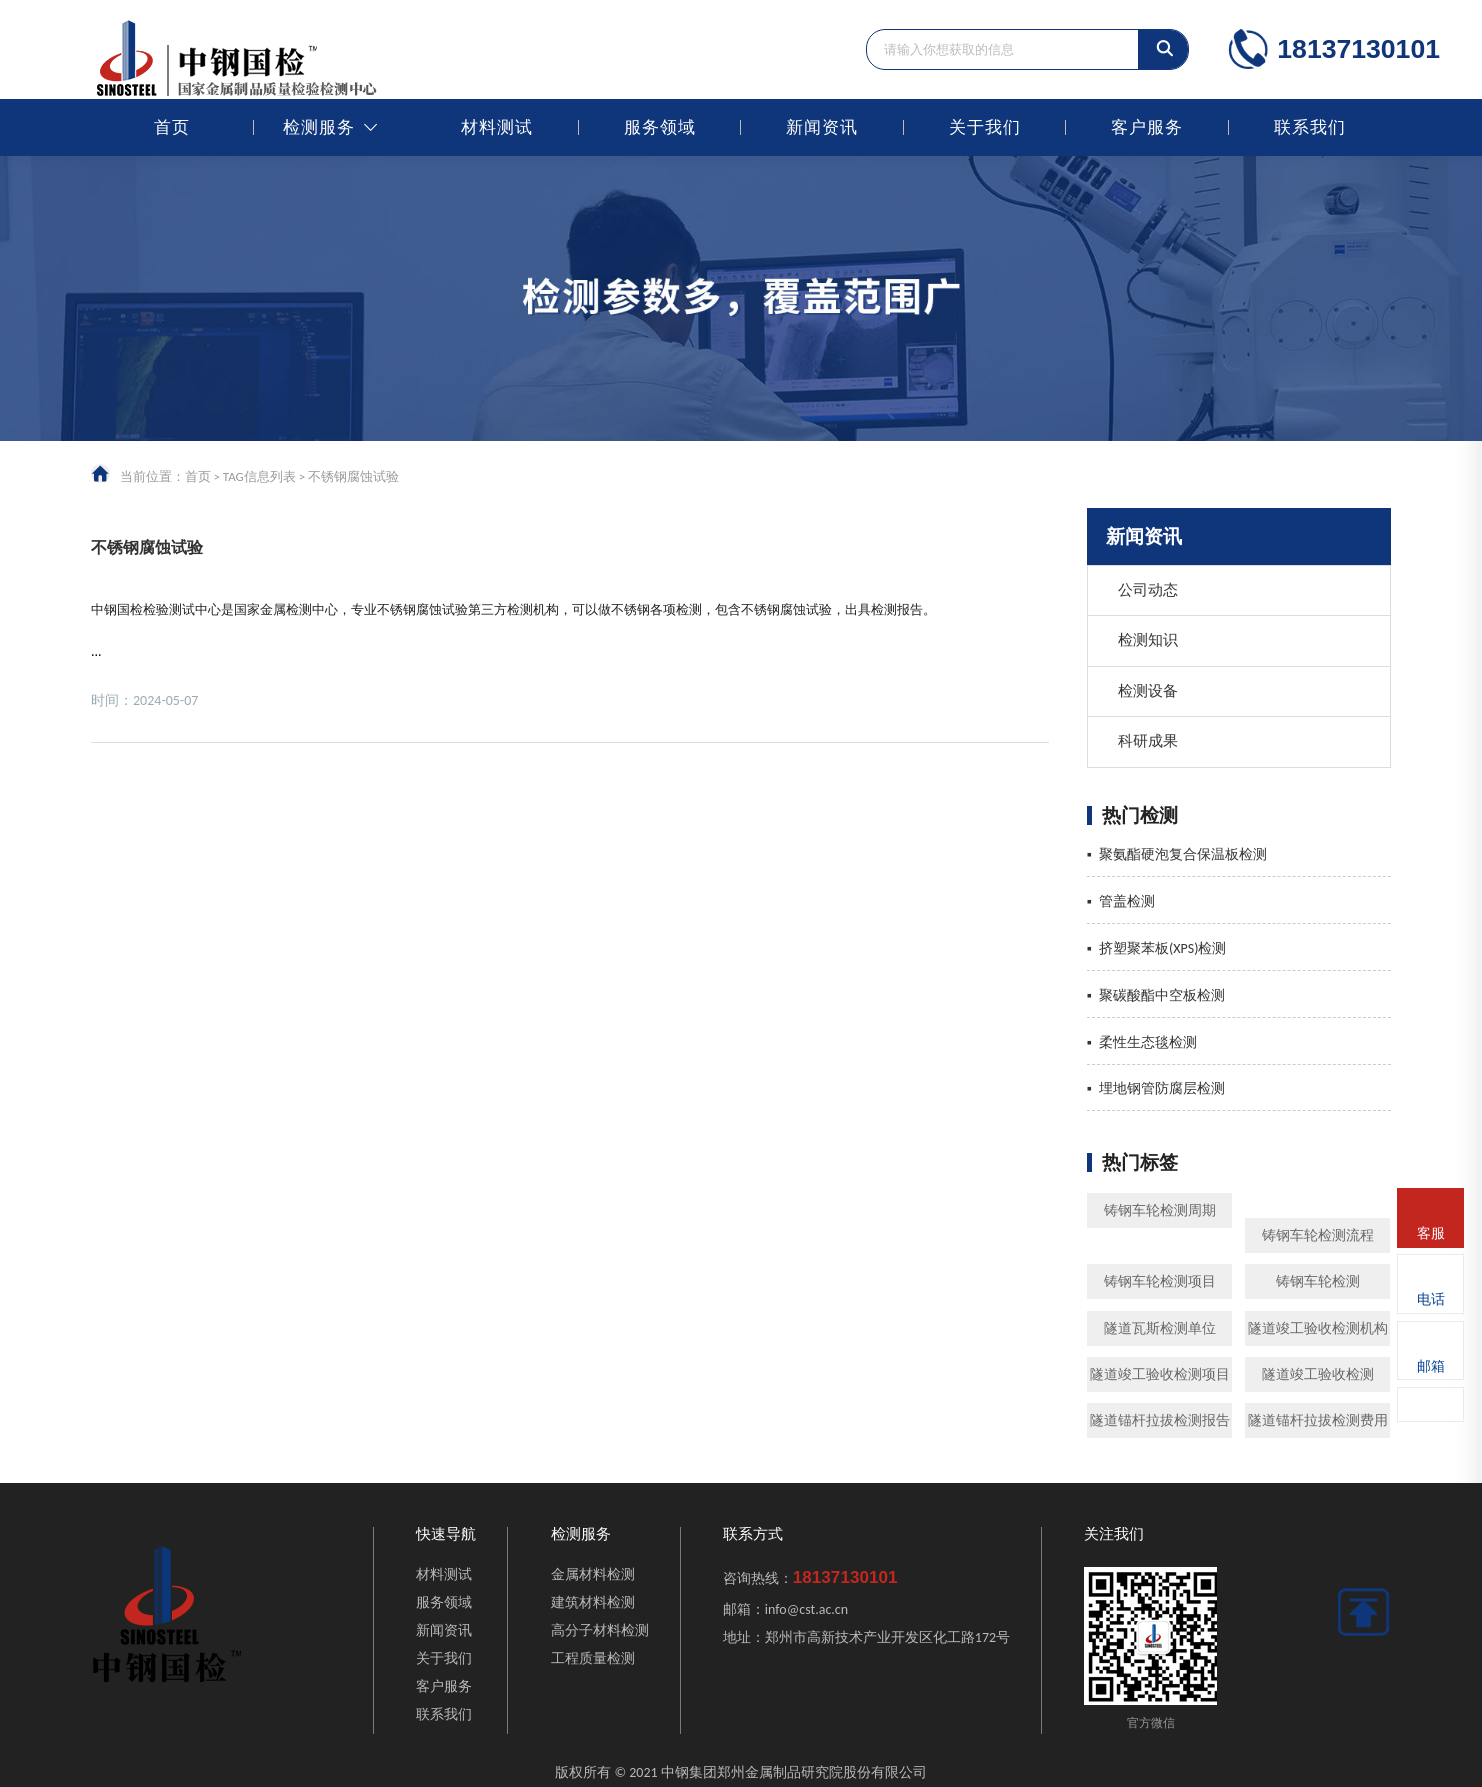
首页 (172, 127)
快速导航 (446, 1534)
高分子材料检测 (600, 1630)
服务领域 (660, 127)
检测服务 (319, 127)
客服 (1431, 1233)
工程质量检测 (593, 1658)
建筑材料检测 (593, 1602)
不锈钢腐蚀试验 (147, 547)
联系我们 (1310, 127)
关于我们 (985, 127)
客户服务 (1147, 127)
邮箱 (1431, 1366)
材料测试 (497, 127)
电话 (1431, 1299)
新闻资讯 (822, 127)
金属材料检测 (593, 1574)
